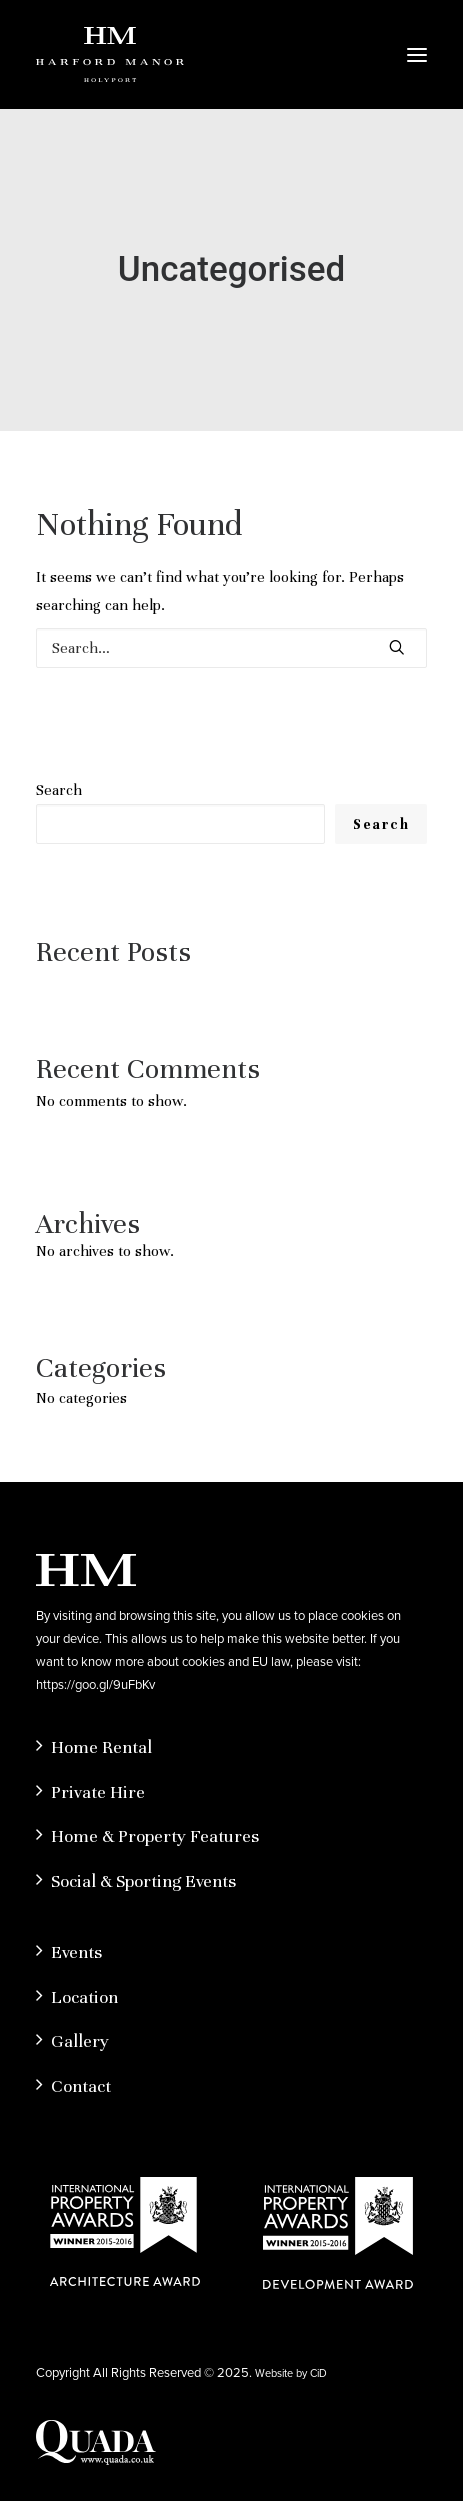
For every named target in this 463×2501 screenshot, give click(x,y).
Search (59, 790)
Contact (81, 2086)
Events (76, 1952)
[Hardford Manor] (110, 54)
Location (84, 1997)
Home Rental (101, 1747)
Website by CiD (291, 2373)
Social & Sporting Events (143, 1881)
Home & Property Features (155, 1836)
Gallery (80, 2041)
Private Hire (98, 1792)
